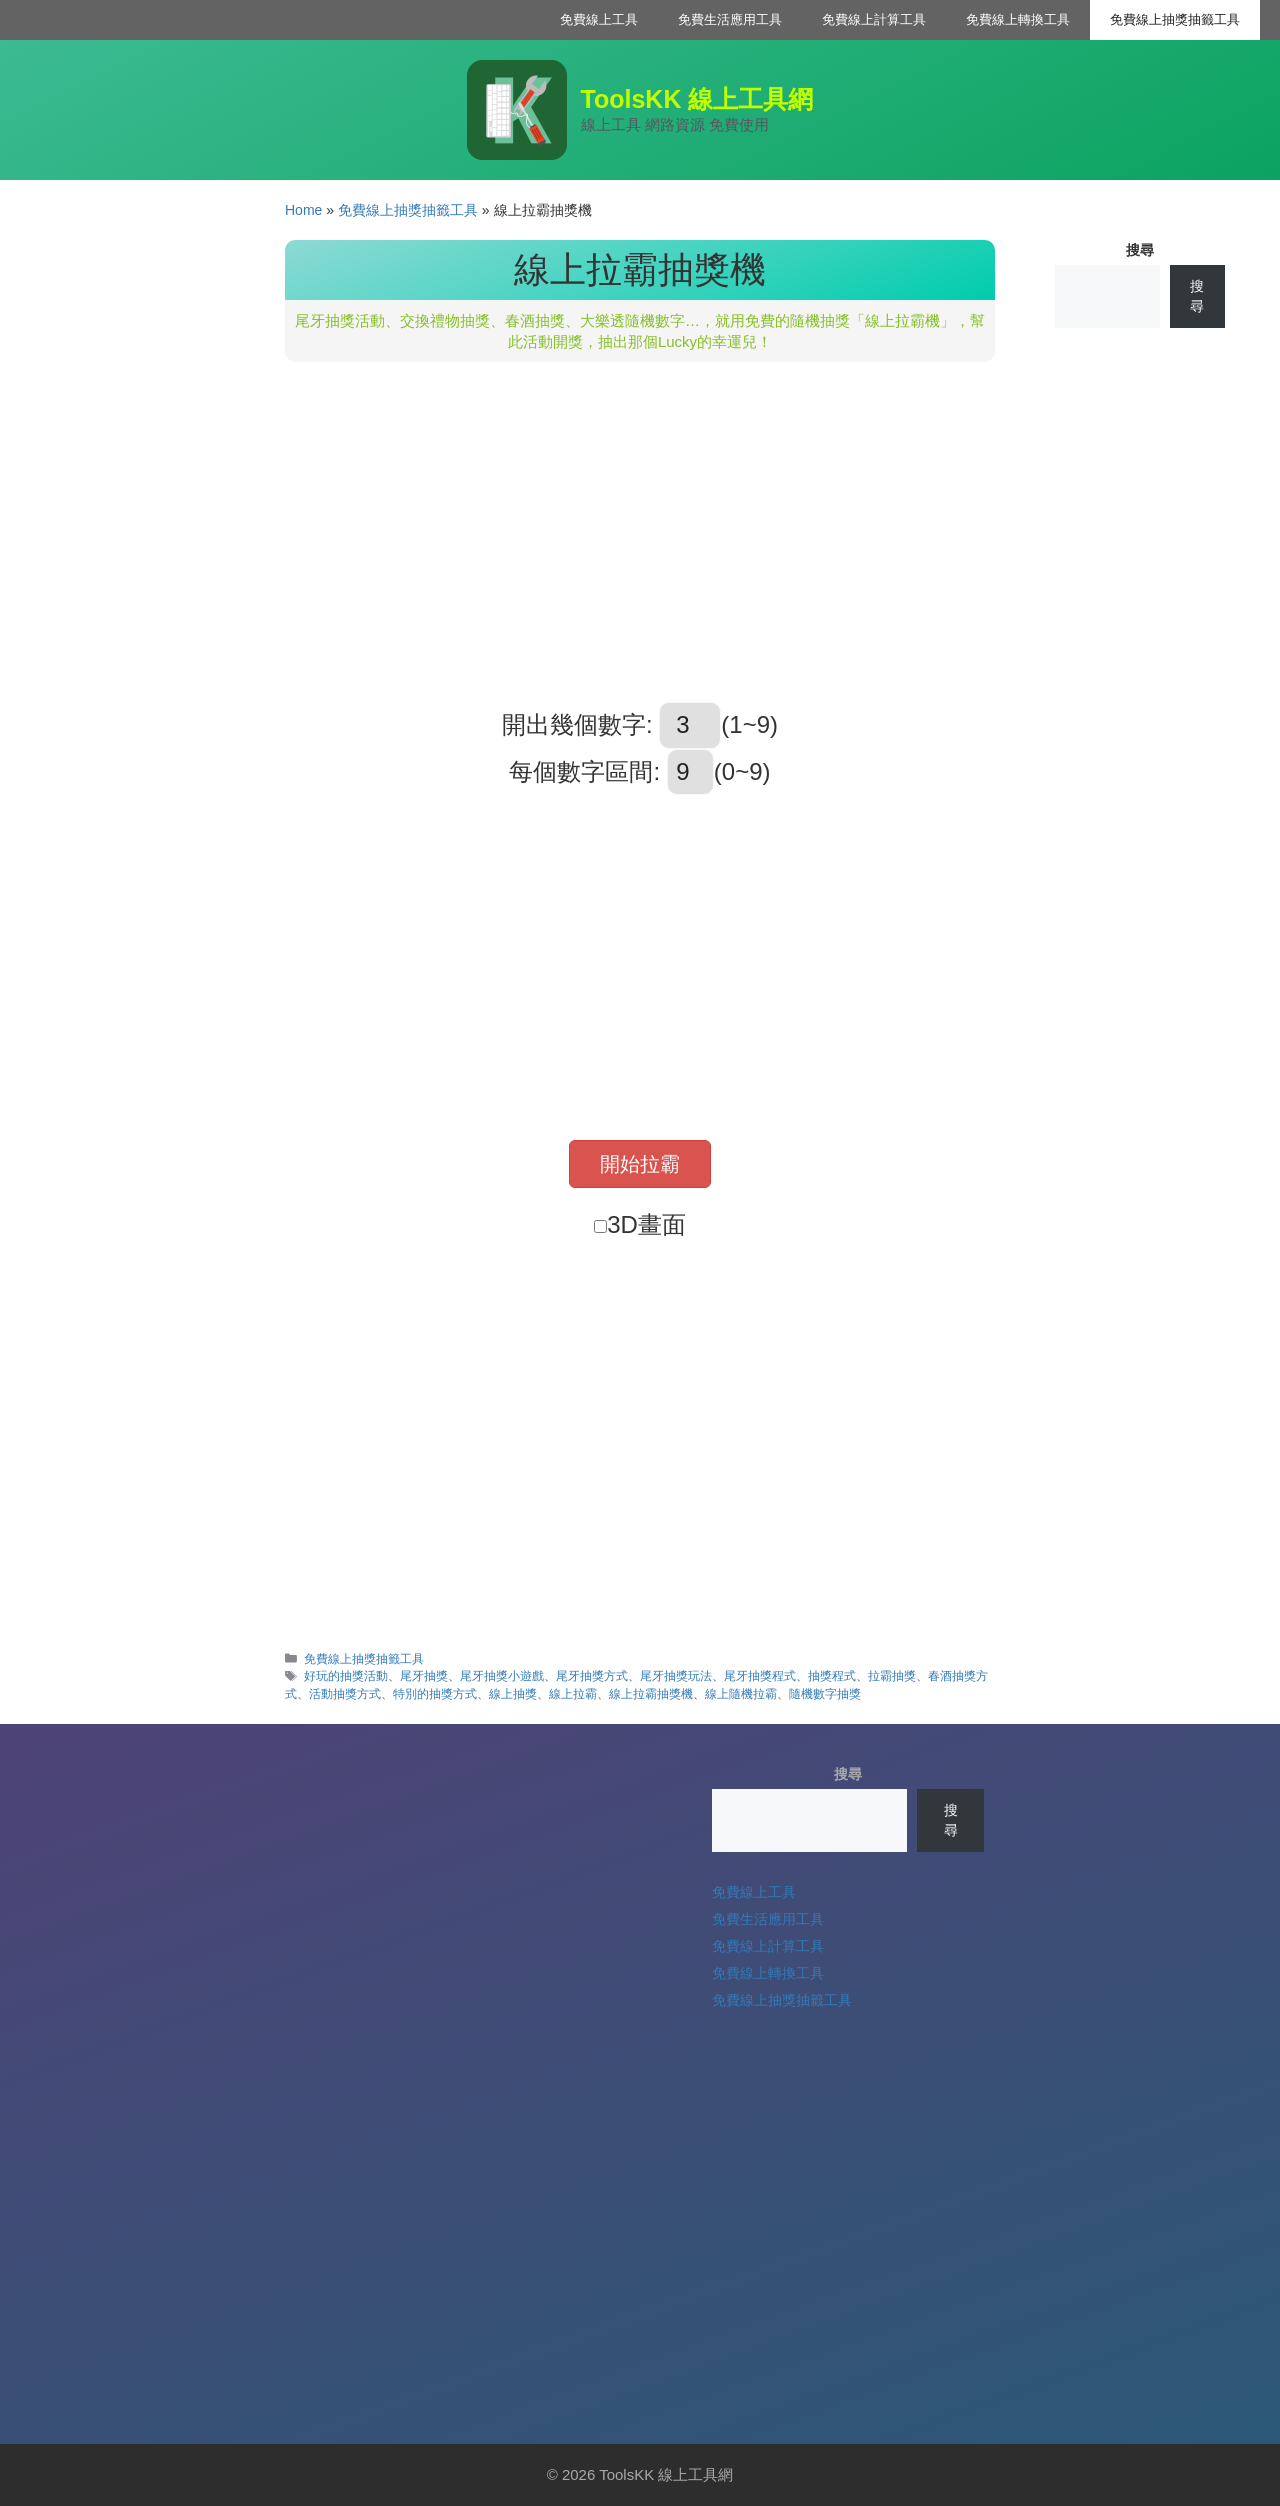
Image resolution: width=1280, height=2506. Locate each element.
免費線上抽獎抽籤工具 (1175, 19)
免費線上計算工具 (874, 19)
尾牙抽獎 (424, 1676)
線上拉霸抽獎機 (651, 1694)
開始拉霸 (640, 1164)
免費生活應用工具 (730, 19)
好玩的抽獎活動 (346, 1676)
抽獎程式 (832, 1676)
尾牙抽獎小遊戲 (502, 1676)
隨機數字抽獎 (825, 1694)
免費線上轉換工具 (1018, 19)
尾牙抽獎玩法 (676, 1676)
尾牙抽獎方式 (592, 1676)
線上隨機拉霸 (741, 1694)
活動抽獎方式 (345, 1694)
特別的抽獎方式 (435, 1694)
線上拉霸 (573, 1694)
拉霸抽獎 (892, 1676)
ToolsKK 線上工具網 (697, 99)
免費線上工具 (599, 19)
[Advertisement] (640, 532)
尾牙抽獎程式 (760, 1676)
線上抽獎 (513, 1694)
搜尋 (1140, 250)
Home (303, 210)
